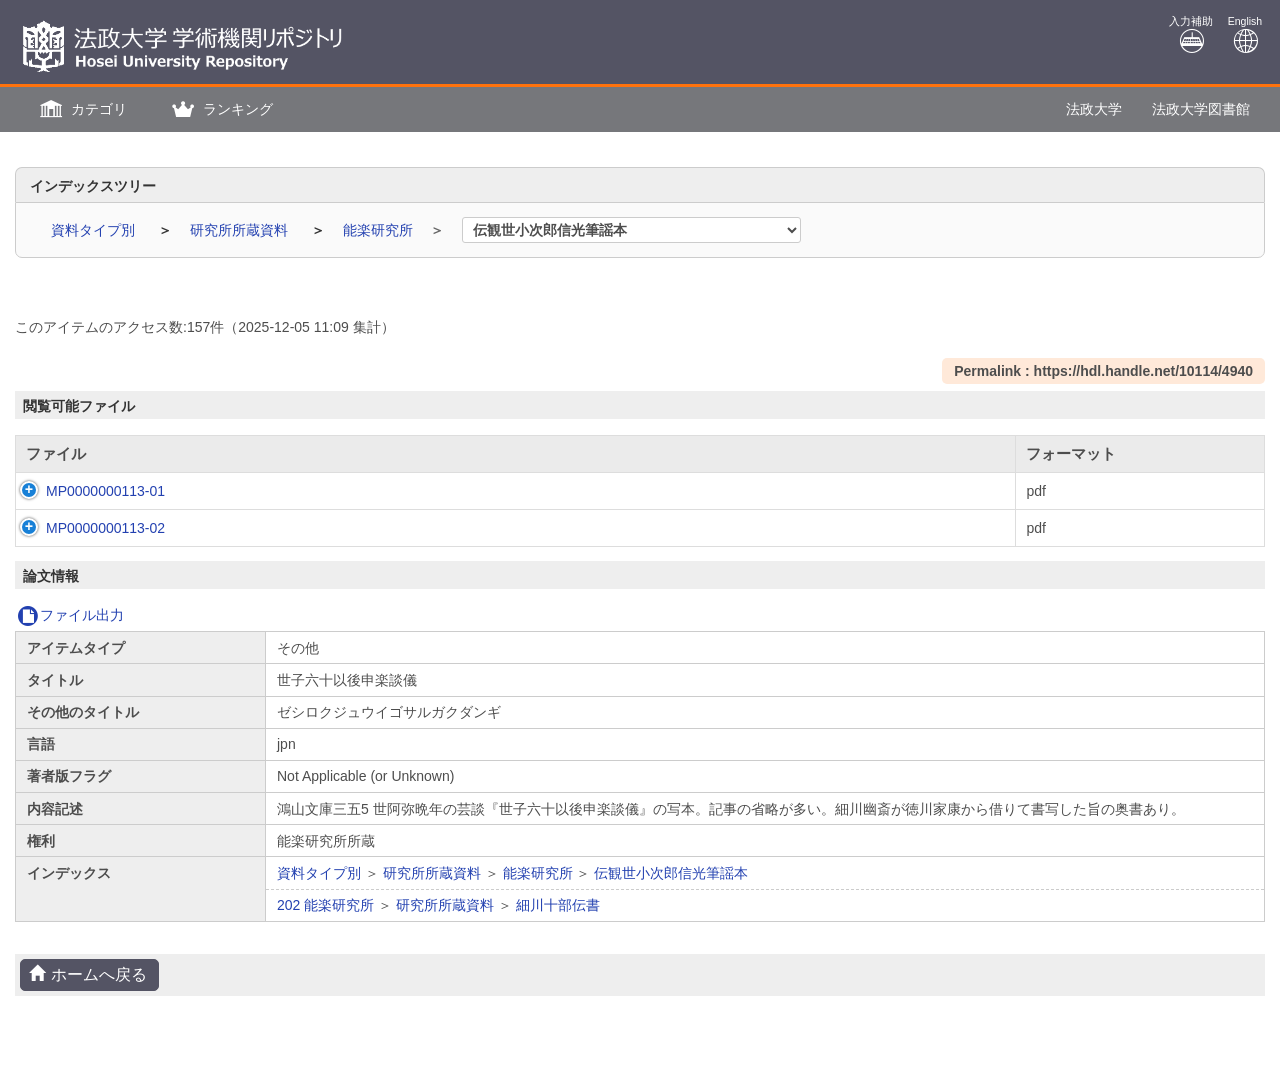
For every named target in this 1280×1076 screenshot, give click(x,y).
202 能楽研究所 (325, 905)
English (1245, 34)
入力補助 (1191, 34)
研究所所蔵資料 (241, 230)
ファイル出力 (70, 615)
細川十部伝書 (558, 905)
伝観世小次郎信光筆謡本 (671, 873)
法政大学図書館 (1201, 109)
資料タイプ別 (95, 230)
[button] (81, 109)
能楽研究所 (380, 230)
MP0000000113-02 (85, 528)
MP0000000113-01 (85, 491)
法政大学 (1094, 109)
